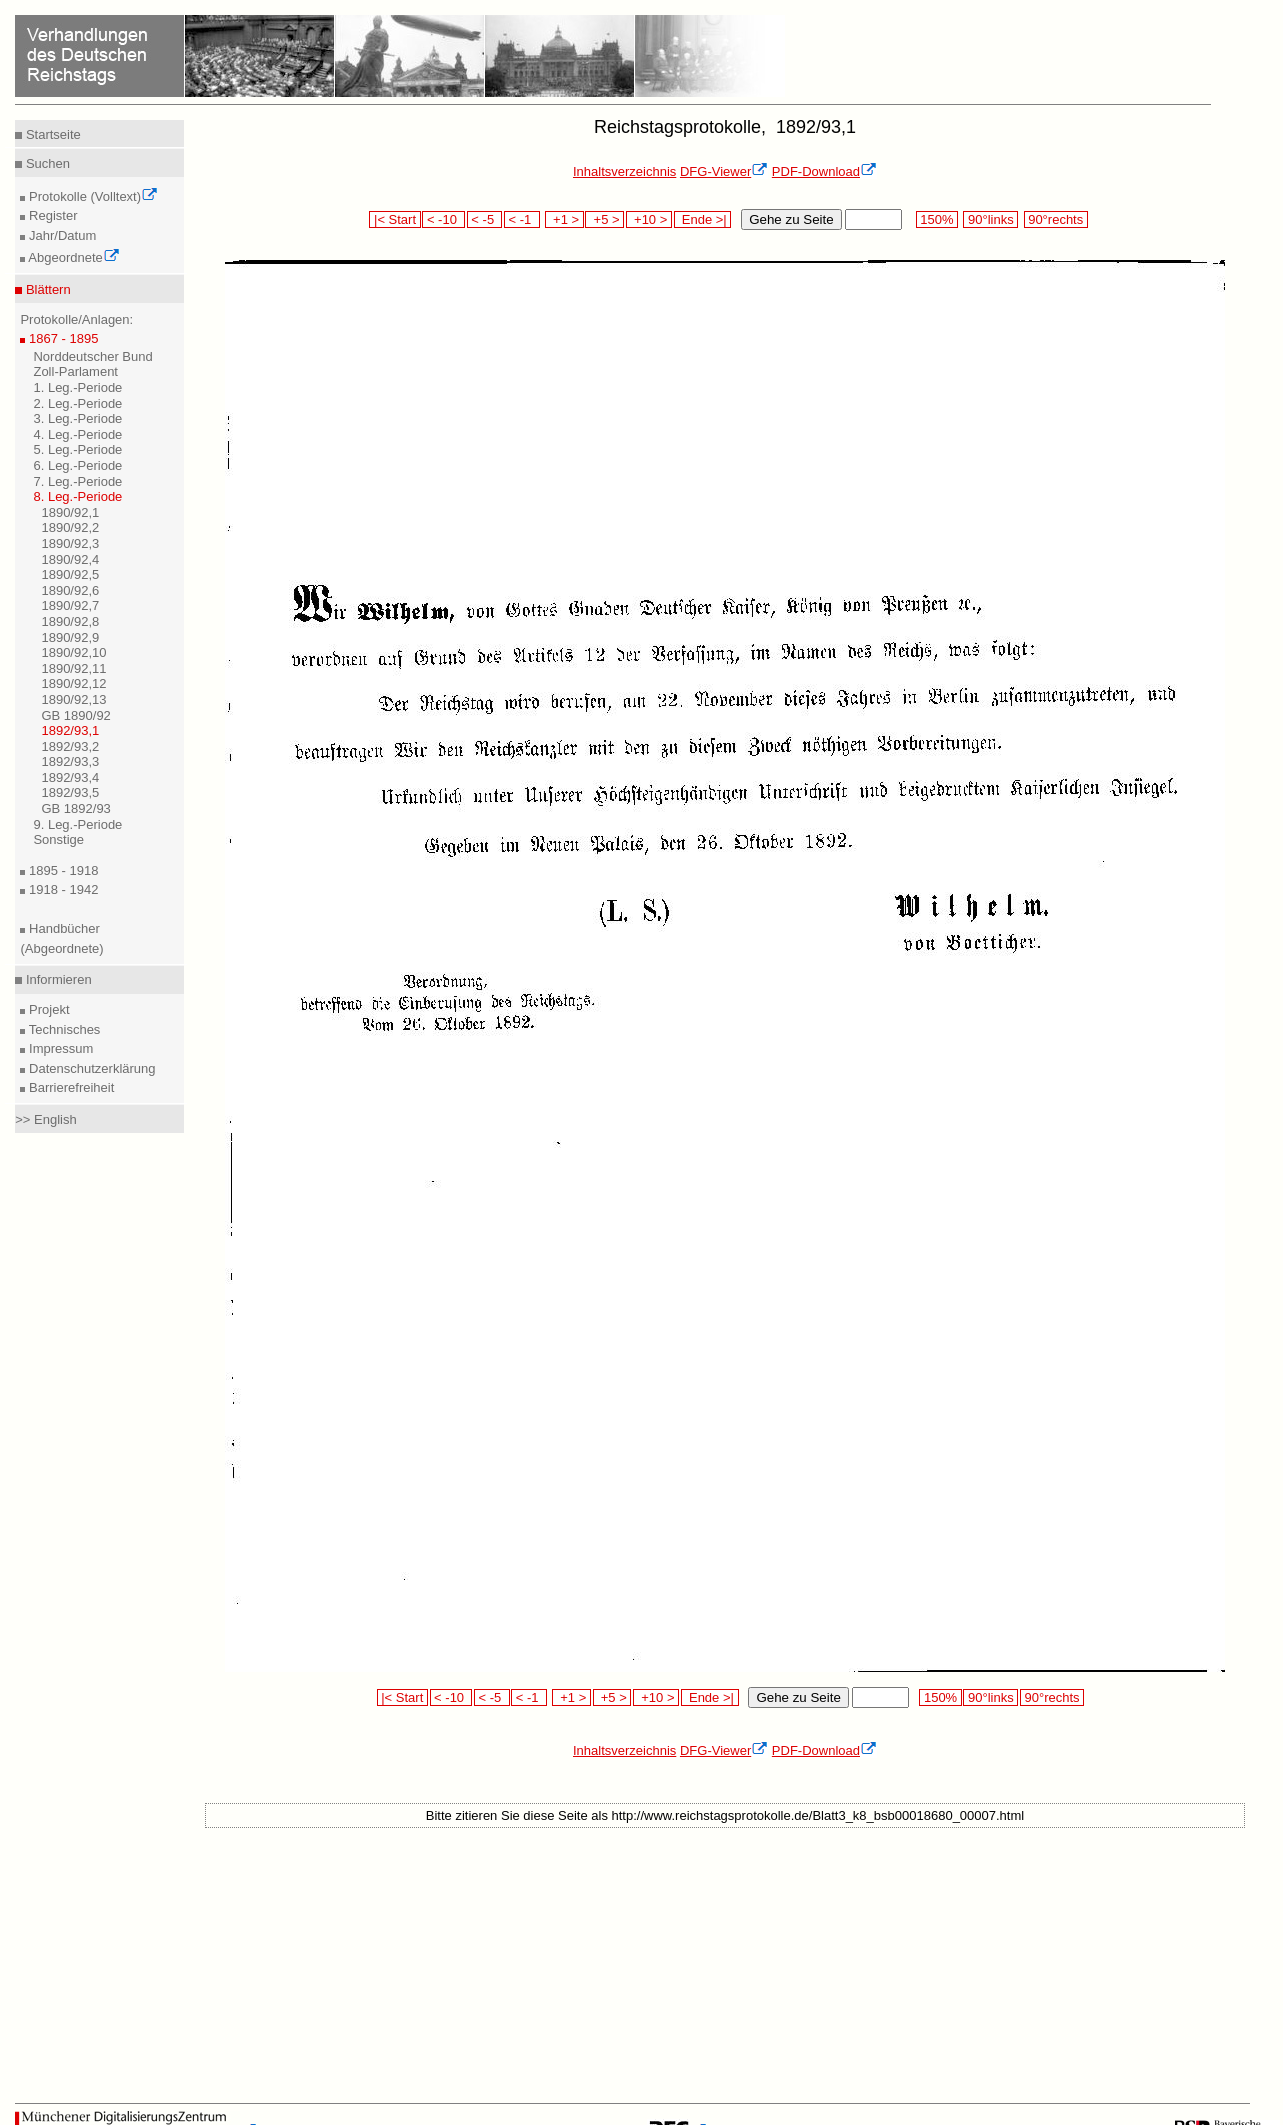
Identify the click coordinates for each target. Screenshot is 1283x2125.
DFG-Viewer (724, 171)
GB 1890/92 (75, 715)
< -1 (522, 219)
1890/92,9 (70, 637)
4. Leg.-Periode (77, 434)
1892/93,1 (70, 730)
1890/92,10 (73, 652)
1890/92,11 (73, 668)
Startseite (51, 134)
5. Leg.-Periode (77, 449)
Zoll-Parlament (75, 371)
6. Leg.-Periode (77, 465)
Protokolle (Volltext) (91, 196)
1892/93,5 (70, 792)
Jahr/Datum (60, 235)
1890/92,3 (70, 543)
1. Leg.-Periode (77, 387)
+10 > (649, 219)
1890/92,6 (70, 590)
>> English (45, 1119)
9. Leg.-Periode (77, 824)
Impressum (59, 1048)
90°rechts (1056, 219)
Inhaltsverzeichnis (624, 171)
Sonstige (58, 839)
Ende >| (703, 219)
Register (51, 215)
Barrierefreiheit (69, 1087)
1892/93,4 (70, 777)
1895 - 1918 (61, 870)
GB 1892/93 (75, 808)
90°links (990, 219)
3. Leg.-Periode (77, 418)
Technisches (62, 1029)
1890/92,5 (70, 574)
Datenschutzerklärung (90, 1068)
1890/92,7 (70, 605)
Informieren (56, 979)
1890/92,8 (70, 621)
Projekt (47, 1009)
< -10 (443, 219)
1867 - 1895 (61, 338)
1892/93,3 (70, 761)
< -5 (485, 219)
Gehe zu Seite (791, 219)
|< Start (394, 219)
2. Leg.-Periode (77, 403)
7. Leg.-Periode (77, 481)
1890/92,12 (73, 683)
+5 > (604, 219)
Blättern (46, 289)
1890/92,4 (70, 559)
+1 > (564, 219)
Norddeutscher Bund (92, 356)
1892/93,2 (70, 746)
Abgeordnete (72, 257)
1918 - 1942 (61, 889)
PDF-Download (824, 171)
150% (937, 219)
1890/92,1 (70, 512)
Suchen (46, 163)
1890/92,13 (73, 699)
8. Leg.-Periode (77, 496)
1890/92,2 (70, 527)
